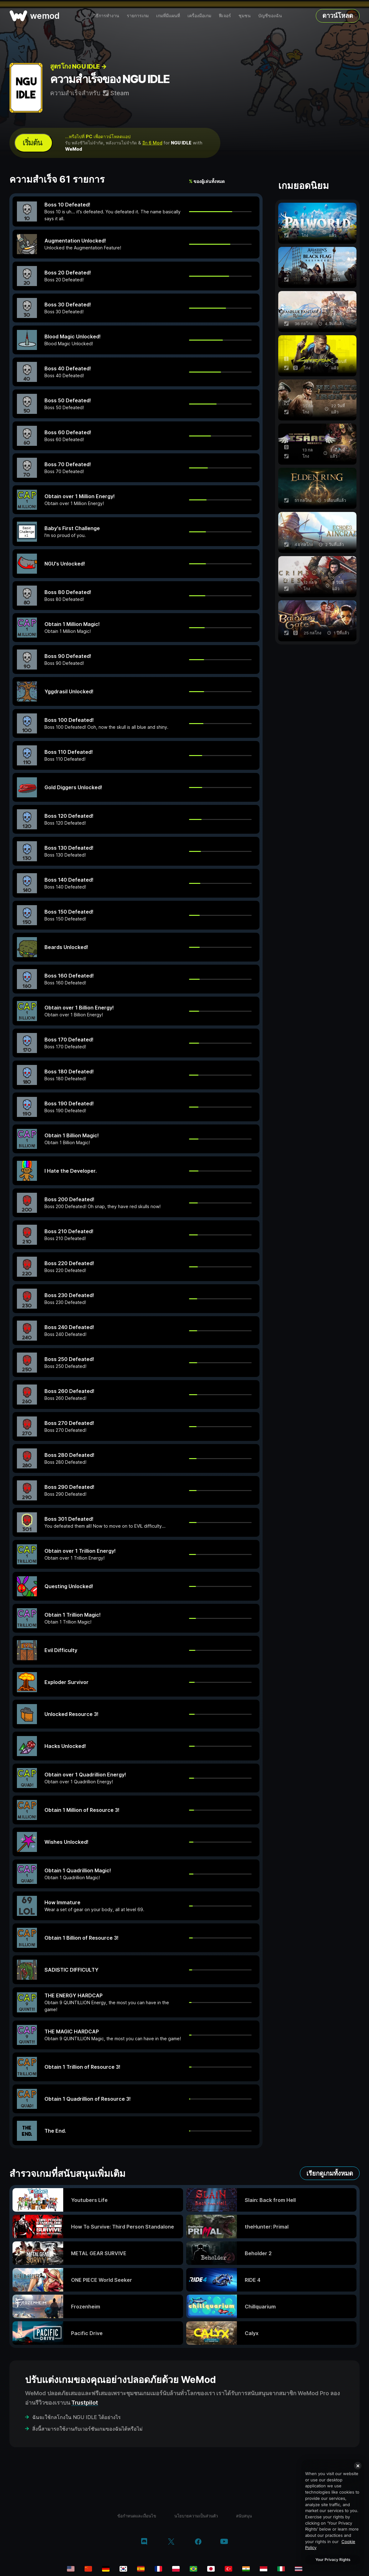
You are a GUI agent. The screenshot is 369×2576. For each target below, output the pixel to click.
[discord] (144, 2542)
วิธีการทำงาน (106, 15)
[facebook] (198, 2542)
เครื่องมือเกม (199, 15)
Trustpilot (84, 2402)
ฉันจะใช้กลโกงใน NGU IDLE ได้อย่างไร (76, 2417)
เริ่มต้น (32, 142)
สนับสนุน (244, 2515)
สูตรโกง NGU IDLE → (78, 66)
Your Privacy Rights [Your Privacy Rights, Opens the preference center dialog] (332, 2559)
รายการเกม (138, 15)
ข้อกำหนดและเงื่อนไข (136, 2515)
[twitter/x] (171, 2542)
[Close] (357, 2465)
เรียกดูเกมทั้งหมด (329, 2173)
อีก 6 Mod (152, 142)
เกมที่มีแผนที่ (168, 15)
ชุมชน (244, 15)
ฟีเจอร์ (225, 15)
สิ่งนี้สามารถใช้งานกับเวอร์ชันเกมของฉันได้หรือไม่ (87, 2429)
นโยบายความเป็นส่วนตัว (196, 2515)
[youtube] (224, 2542)
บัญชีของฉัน (270, 15)
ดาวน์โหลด (337, 15)
